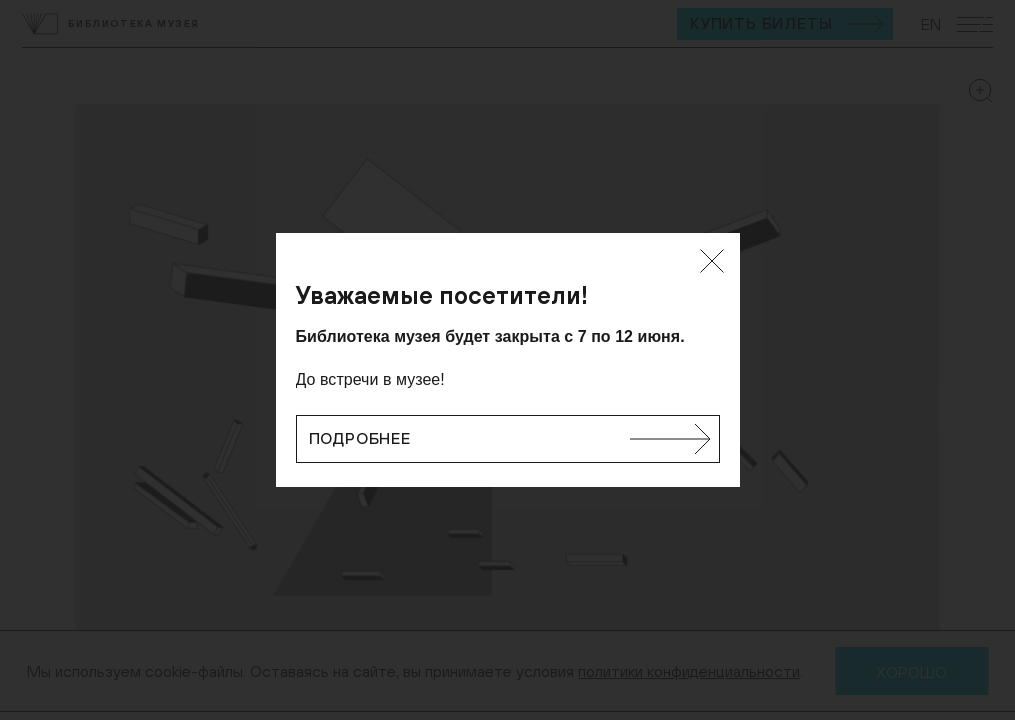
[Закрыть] (712, 261)
